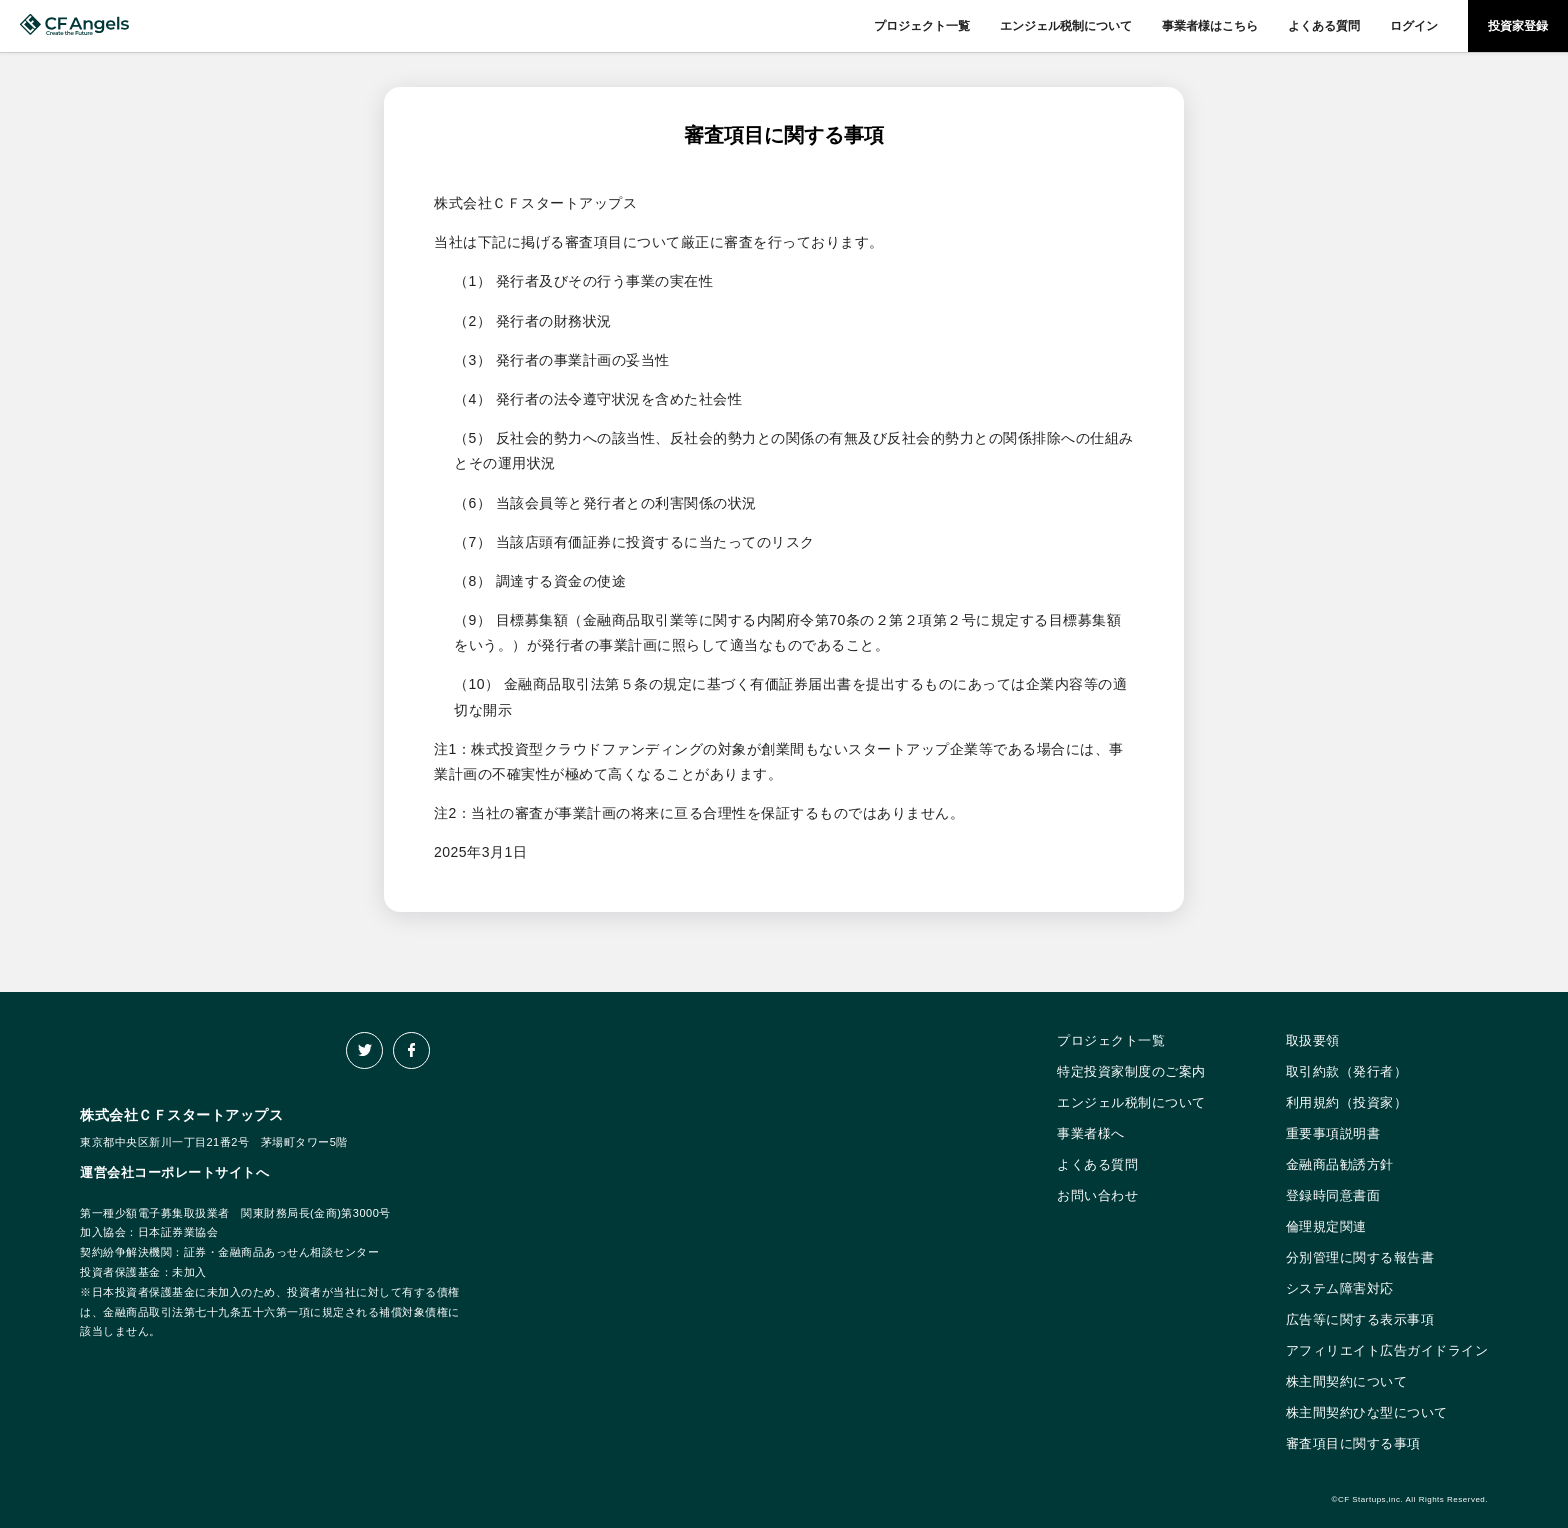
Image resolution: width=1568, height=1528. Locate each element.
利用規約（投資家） (1347, 1102)
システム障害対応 (1340, 1288)
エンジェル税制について (1066, 26)
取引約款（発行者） (1347, 1071)
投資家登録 (1518, 26)
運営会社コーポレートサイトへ (174, 1172)
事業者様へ (1091, 1133)
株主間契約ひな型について (1367, 1412)
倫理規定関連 (1326, 1226)
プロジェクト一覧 (922, 26)
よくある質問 (1324, 26)
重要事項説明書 (1333, 1133)
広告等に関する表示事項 (1360, 1319)
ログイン (1414, 26)
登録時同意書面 (1333, 1195)
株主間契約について (1347, 1381)
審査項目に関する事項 (1353, 1443)
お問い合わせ (1097, 1195)
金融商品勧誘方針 (1340, 1164)
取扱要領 (1313, 1040)
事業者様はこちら (1210, 26)
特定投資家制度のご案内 (1131, 1071)
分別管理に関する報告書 (1360, 1257)
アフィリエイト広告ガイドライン (1387, 1350)
